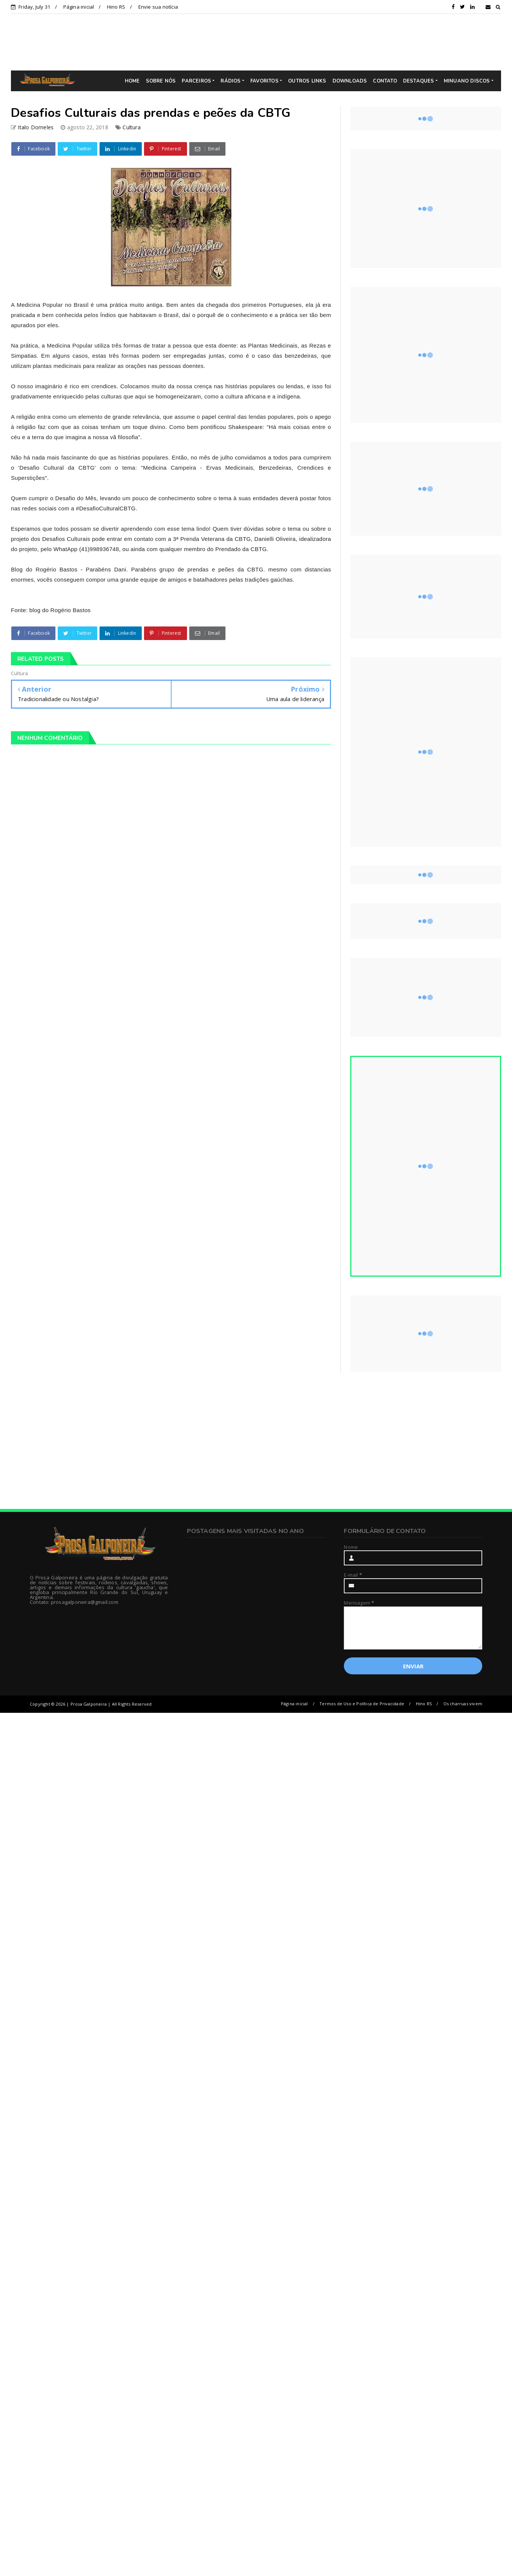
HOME (132, 81)
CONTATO (385, 81)
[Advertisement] (262, 42)
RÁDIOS (231, 81)
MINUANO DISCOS (467, 81)
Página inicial (78, 6)
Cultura (131, 127)
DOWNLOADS (350, 81)
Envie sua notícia (158, 6)
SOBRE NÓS (161, 81)
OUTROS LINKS (307, 81)
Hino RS (116, 6)
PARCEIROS (196, 81)
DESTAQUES (418, 81)
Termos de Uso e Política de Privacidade (361, 1704)
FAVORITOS (264, 81)
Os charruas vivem (462, 1704)
